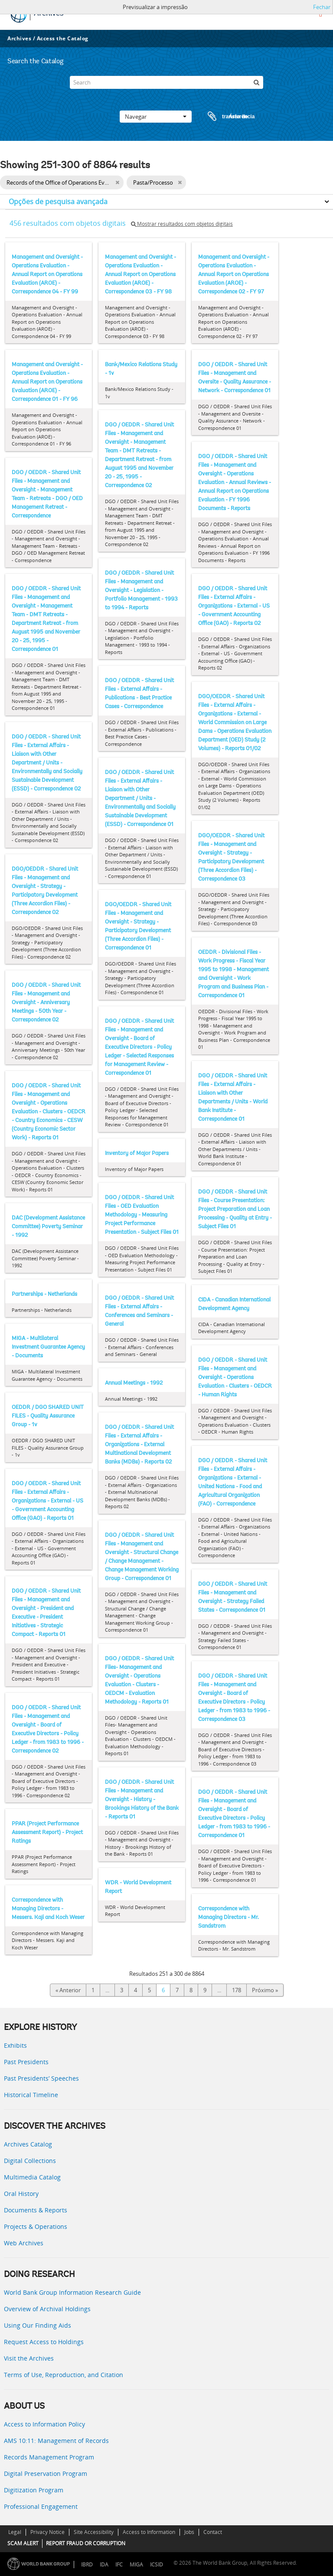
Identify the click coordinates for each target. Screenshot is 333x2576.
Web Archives (23, 2243)
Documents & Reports (35, 2210)
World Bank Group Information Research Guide (72, 2292)
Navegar (155, 116)
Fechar (321, 7)
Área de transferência (223, 117)
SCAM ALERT (23, 2543)
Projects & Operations (35, 2226)
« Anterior (68, 1990)
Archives (19, 38)
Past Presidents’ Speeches (41, 2078)
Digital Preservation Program (45, 2473)
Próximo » (265, 1990)
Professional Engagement (41, 2506)
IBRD (87, 2564)
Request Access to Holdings (44, 2342)
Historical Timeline (31, 2095)
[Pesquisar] (256, 82)
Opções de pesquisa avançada (58, 201)
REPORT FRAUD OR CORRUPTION (85, 2543)
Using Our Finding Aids (37, 2325)
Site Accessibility (94, 2532)
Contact (212, 2532)
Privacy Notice (47, 2532)
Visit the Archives (29, 2358)
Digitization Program (33, 2490)
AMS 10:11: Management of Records (56, 2440)
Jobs (189, 2532)
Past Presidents (26, 2062)
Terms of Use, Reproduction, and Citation (63, 2375)
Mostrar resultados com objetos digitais (182, 224)
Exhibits (15, 2045)
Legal (14, 2532)
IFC (119, 2564)
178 (236, 1990)
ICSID (156, 2564)
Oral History (21, 2193)
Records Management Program (49, 2457)
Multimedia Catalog (32, 2177)
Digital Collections (30, 2160)
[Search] (166, 82)
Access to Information (149, 2532)
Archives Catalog (28, 2144)
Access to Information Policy (44, 2424)
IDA (104, 2564)
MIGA (136, 2564)
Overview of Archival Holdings (47, 2309)
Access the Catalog (62, 38)
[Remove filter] (117, 182)
